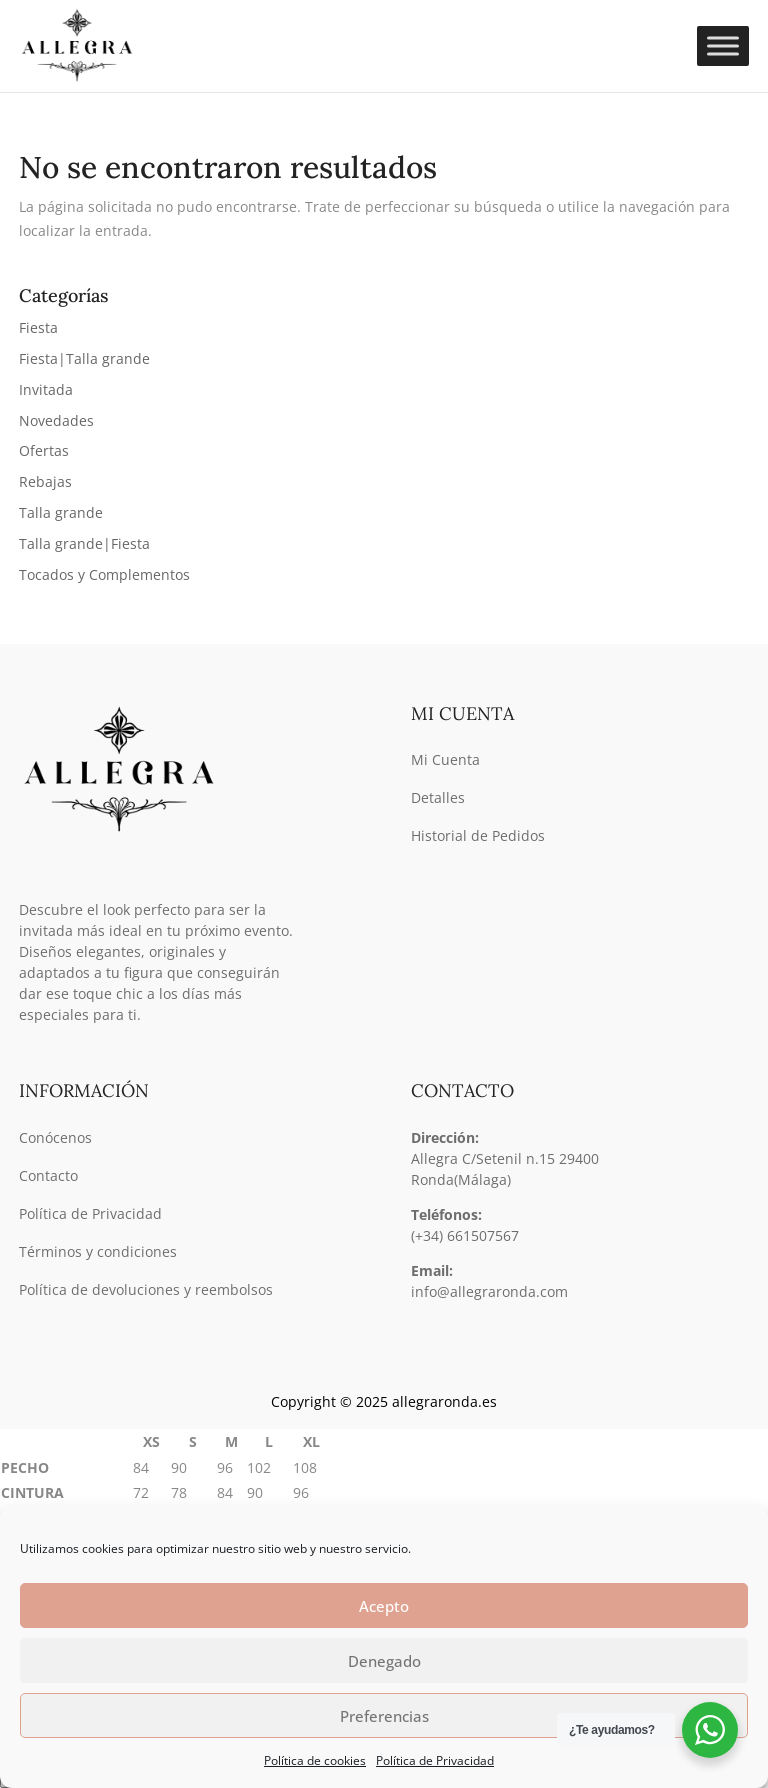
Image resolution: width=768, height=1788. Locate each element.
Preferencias (384, 1716)
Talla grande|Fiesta (84, 543)
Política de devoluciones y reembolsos (146, 1289)
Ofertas (44, 450)
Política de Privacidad (435, 1760)
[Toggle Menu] (723, 46)
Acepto (384, 1606)
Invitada (46, 389)
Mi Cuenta (445, 759)
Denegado (384, 1661)
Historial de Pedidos (478, 835)
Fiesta (38, 327)
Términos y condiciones (98, 1251)
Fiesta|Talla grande (84, 358)
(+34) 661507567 (465, 1235)
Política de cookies (315, 1760)
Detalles (438, 797)
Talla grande (61, 512)
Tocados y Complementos (104, 574)
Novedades (56, 420)
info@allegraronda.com (489, 1291)
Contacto (48, 1175)
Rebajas (45, 481)
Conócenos (55, 1137)
